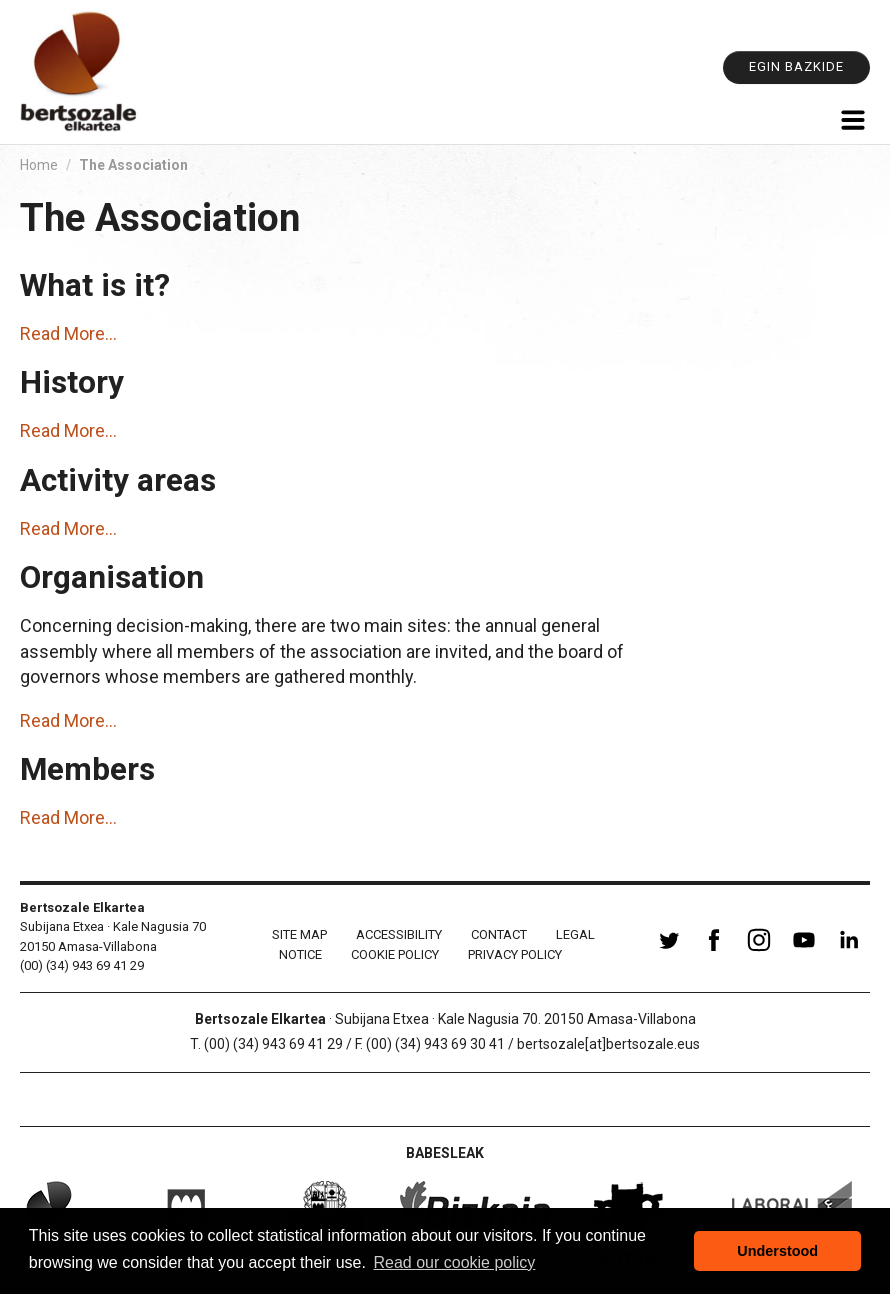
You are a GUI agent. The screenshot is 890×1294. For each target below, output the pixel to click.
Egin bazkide (796, 66)
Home (39, 165)
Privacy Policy (515, 954)
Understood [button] (777, 1251)
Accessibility (399, 934)
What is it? (95, 285)
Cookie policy (395, 954)
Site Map (299, 934)
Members (87, 769)
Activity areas (118, 480)
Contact (499, 934)
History (72, 382)
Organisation (112, 577)
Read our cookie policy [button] (455, 1262)
